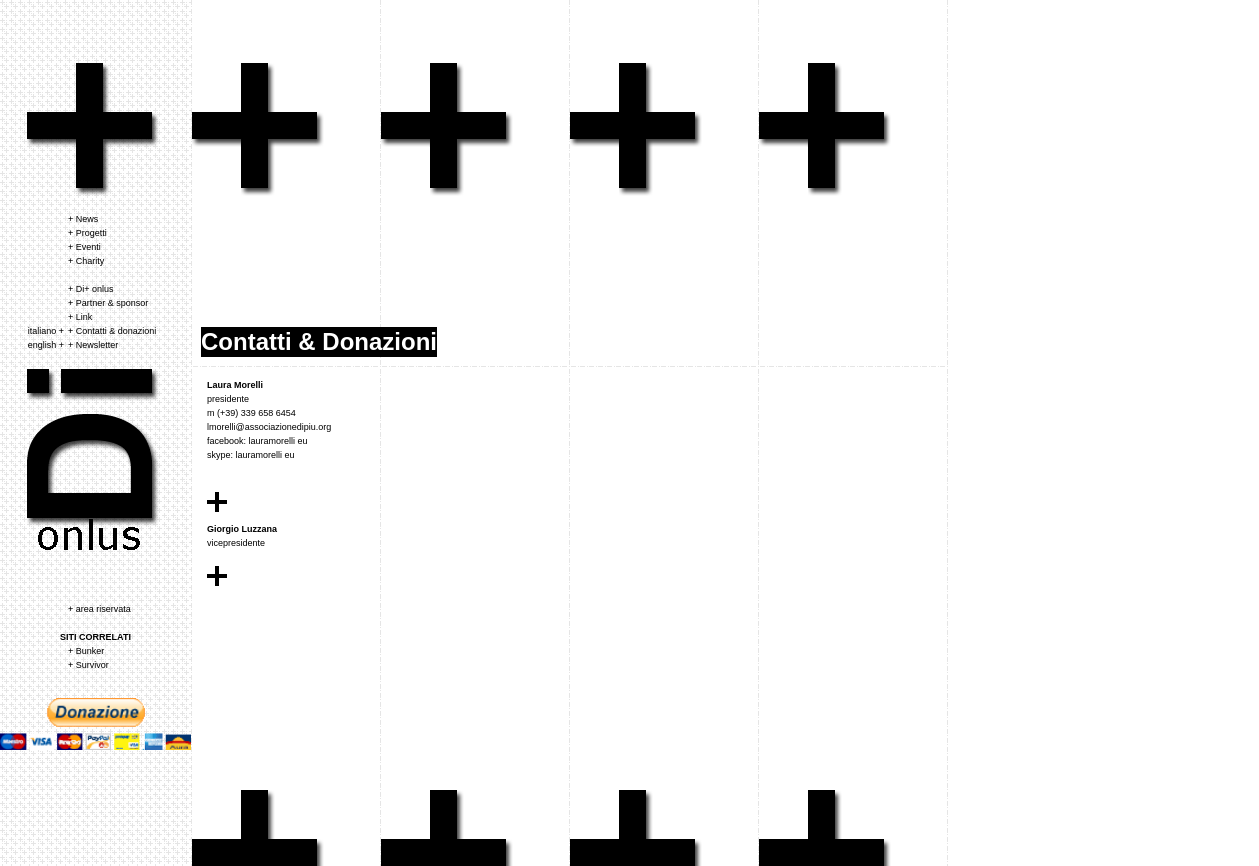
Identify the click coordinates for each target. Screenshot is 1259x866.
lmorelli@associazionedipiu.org (269, 427)
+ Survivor (88, 665)
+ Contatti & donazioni (112, 331)
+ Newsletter (93, 345)
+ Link (80, 317)
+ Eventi (84, 247)
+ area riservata (99, 609)
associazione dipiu (94, 130)
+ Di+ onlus (91, 289)
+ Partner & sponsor (108, 303)
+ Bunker (86, 651)
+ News (83, 219)
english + (46, 345)
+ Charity (86, 261)
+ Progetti (87, 233)
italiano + (46, 331)
